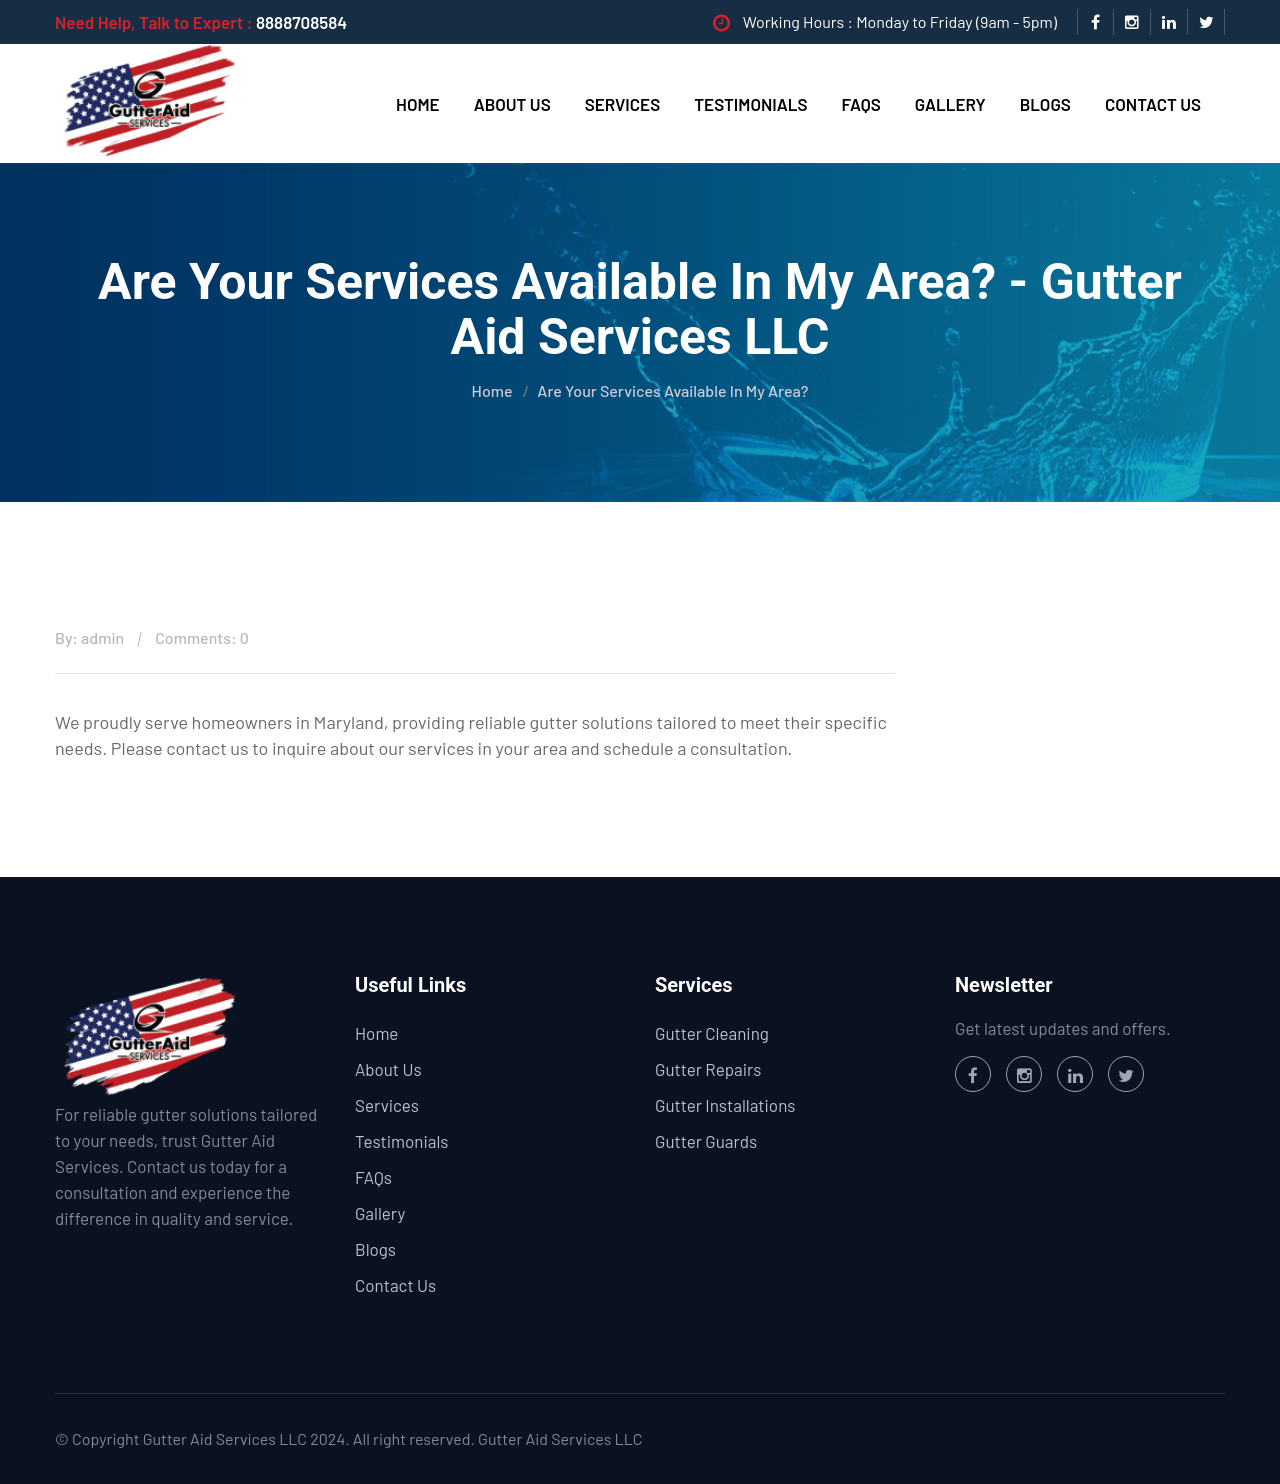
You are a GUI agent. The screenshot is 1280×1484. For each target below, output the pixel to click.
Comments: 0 (202, 637)
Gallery (950, 104)
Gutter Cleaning (712, 1033)
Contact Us (1153, 104)
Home (418, 104)
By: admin (89, 637)
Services (623, 104)
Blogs (1045, 104)
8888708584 (301, 22)
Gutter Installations (725, 1105)
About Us (512, 104)
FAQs (861, 104)
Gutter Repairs (708, 1069)
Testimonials (750, 104)
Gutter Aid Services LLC (560, 1438)
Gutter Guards (706, 1141)
